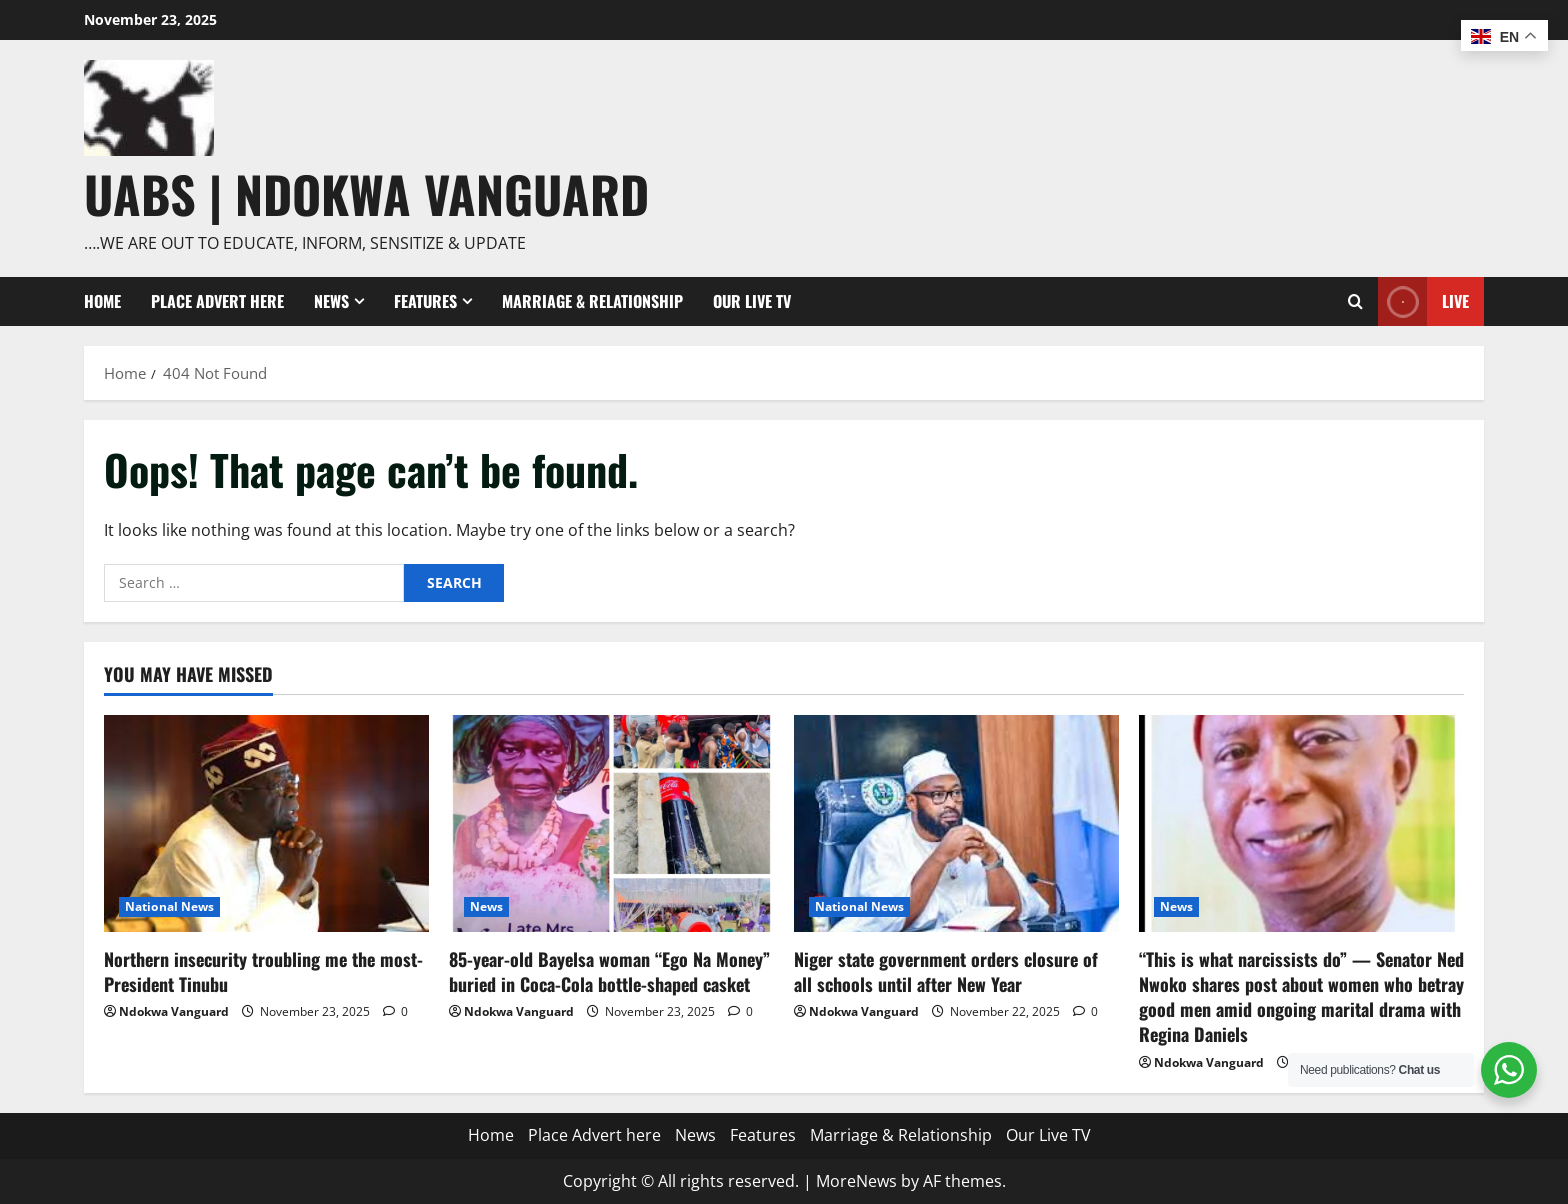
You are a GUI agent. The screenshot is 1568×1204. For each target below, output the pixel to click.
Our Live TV (752, 301)
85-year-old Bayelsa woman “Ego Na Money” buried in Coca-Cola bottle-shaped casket (609, 971)
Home (102, 301)
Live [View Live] (1423, 301)
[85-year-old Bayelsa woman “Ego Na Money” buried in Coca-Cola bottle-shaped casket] (611, 823)
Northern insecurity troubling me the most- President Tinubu (263, 971)
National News (169, 906)
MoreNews (856, 1181)
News (331, 301)
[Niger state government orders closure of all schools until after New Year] (956, 823)
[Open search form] (1355, 301)
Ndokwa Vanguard (174, 1011)
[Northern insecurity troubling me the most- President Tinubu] (266, 823)
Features (425, 301)
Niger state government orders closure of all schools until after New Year (946, 971)
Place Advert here (217, 301)
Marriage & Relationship (592, 301)
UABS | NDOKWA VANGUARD (366, 193)
